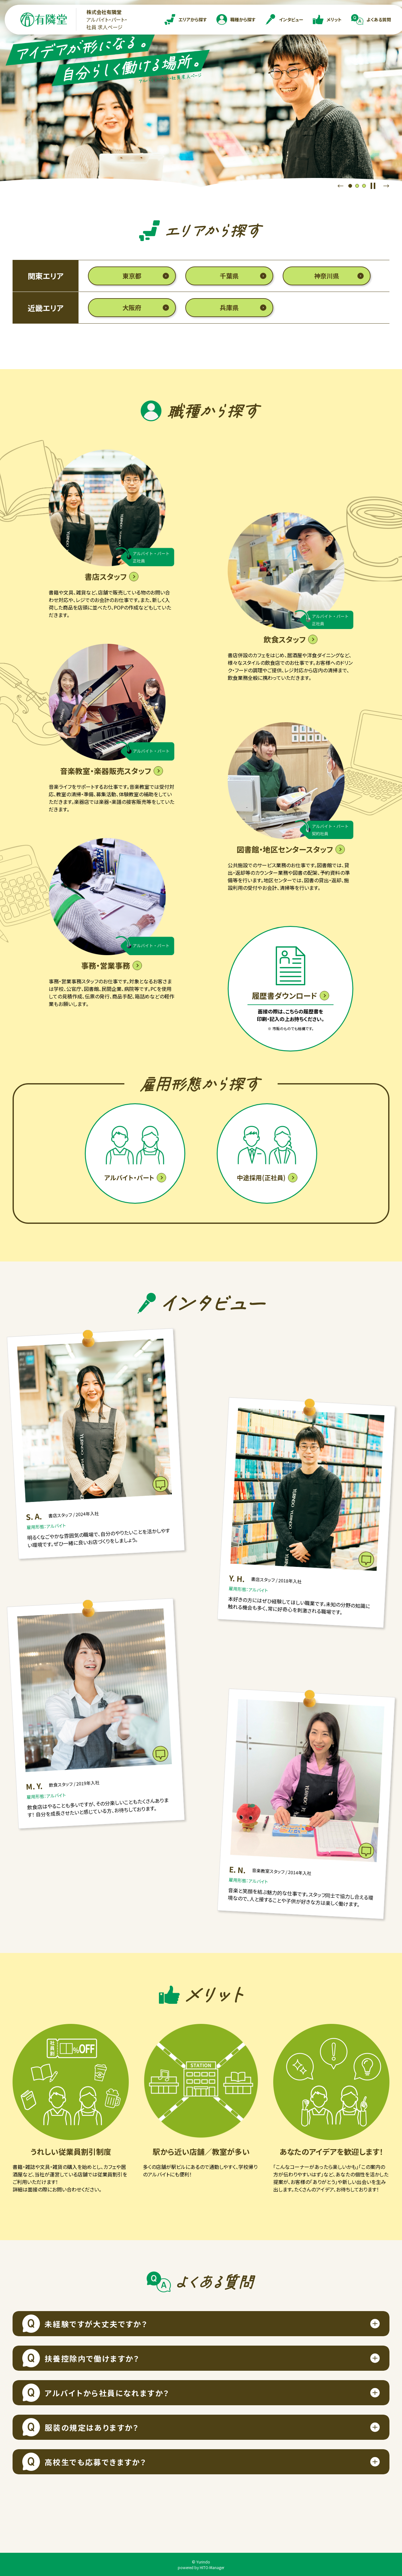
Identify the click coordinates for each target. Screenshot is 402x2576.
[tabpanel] (201, 93)
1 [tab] (350, 186)
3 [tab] (364, 186)
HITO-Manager (212, 2567)
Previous (340, 186)
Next (386, 186)
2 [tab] (357, 186)
